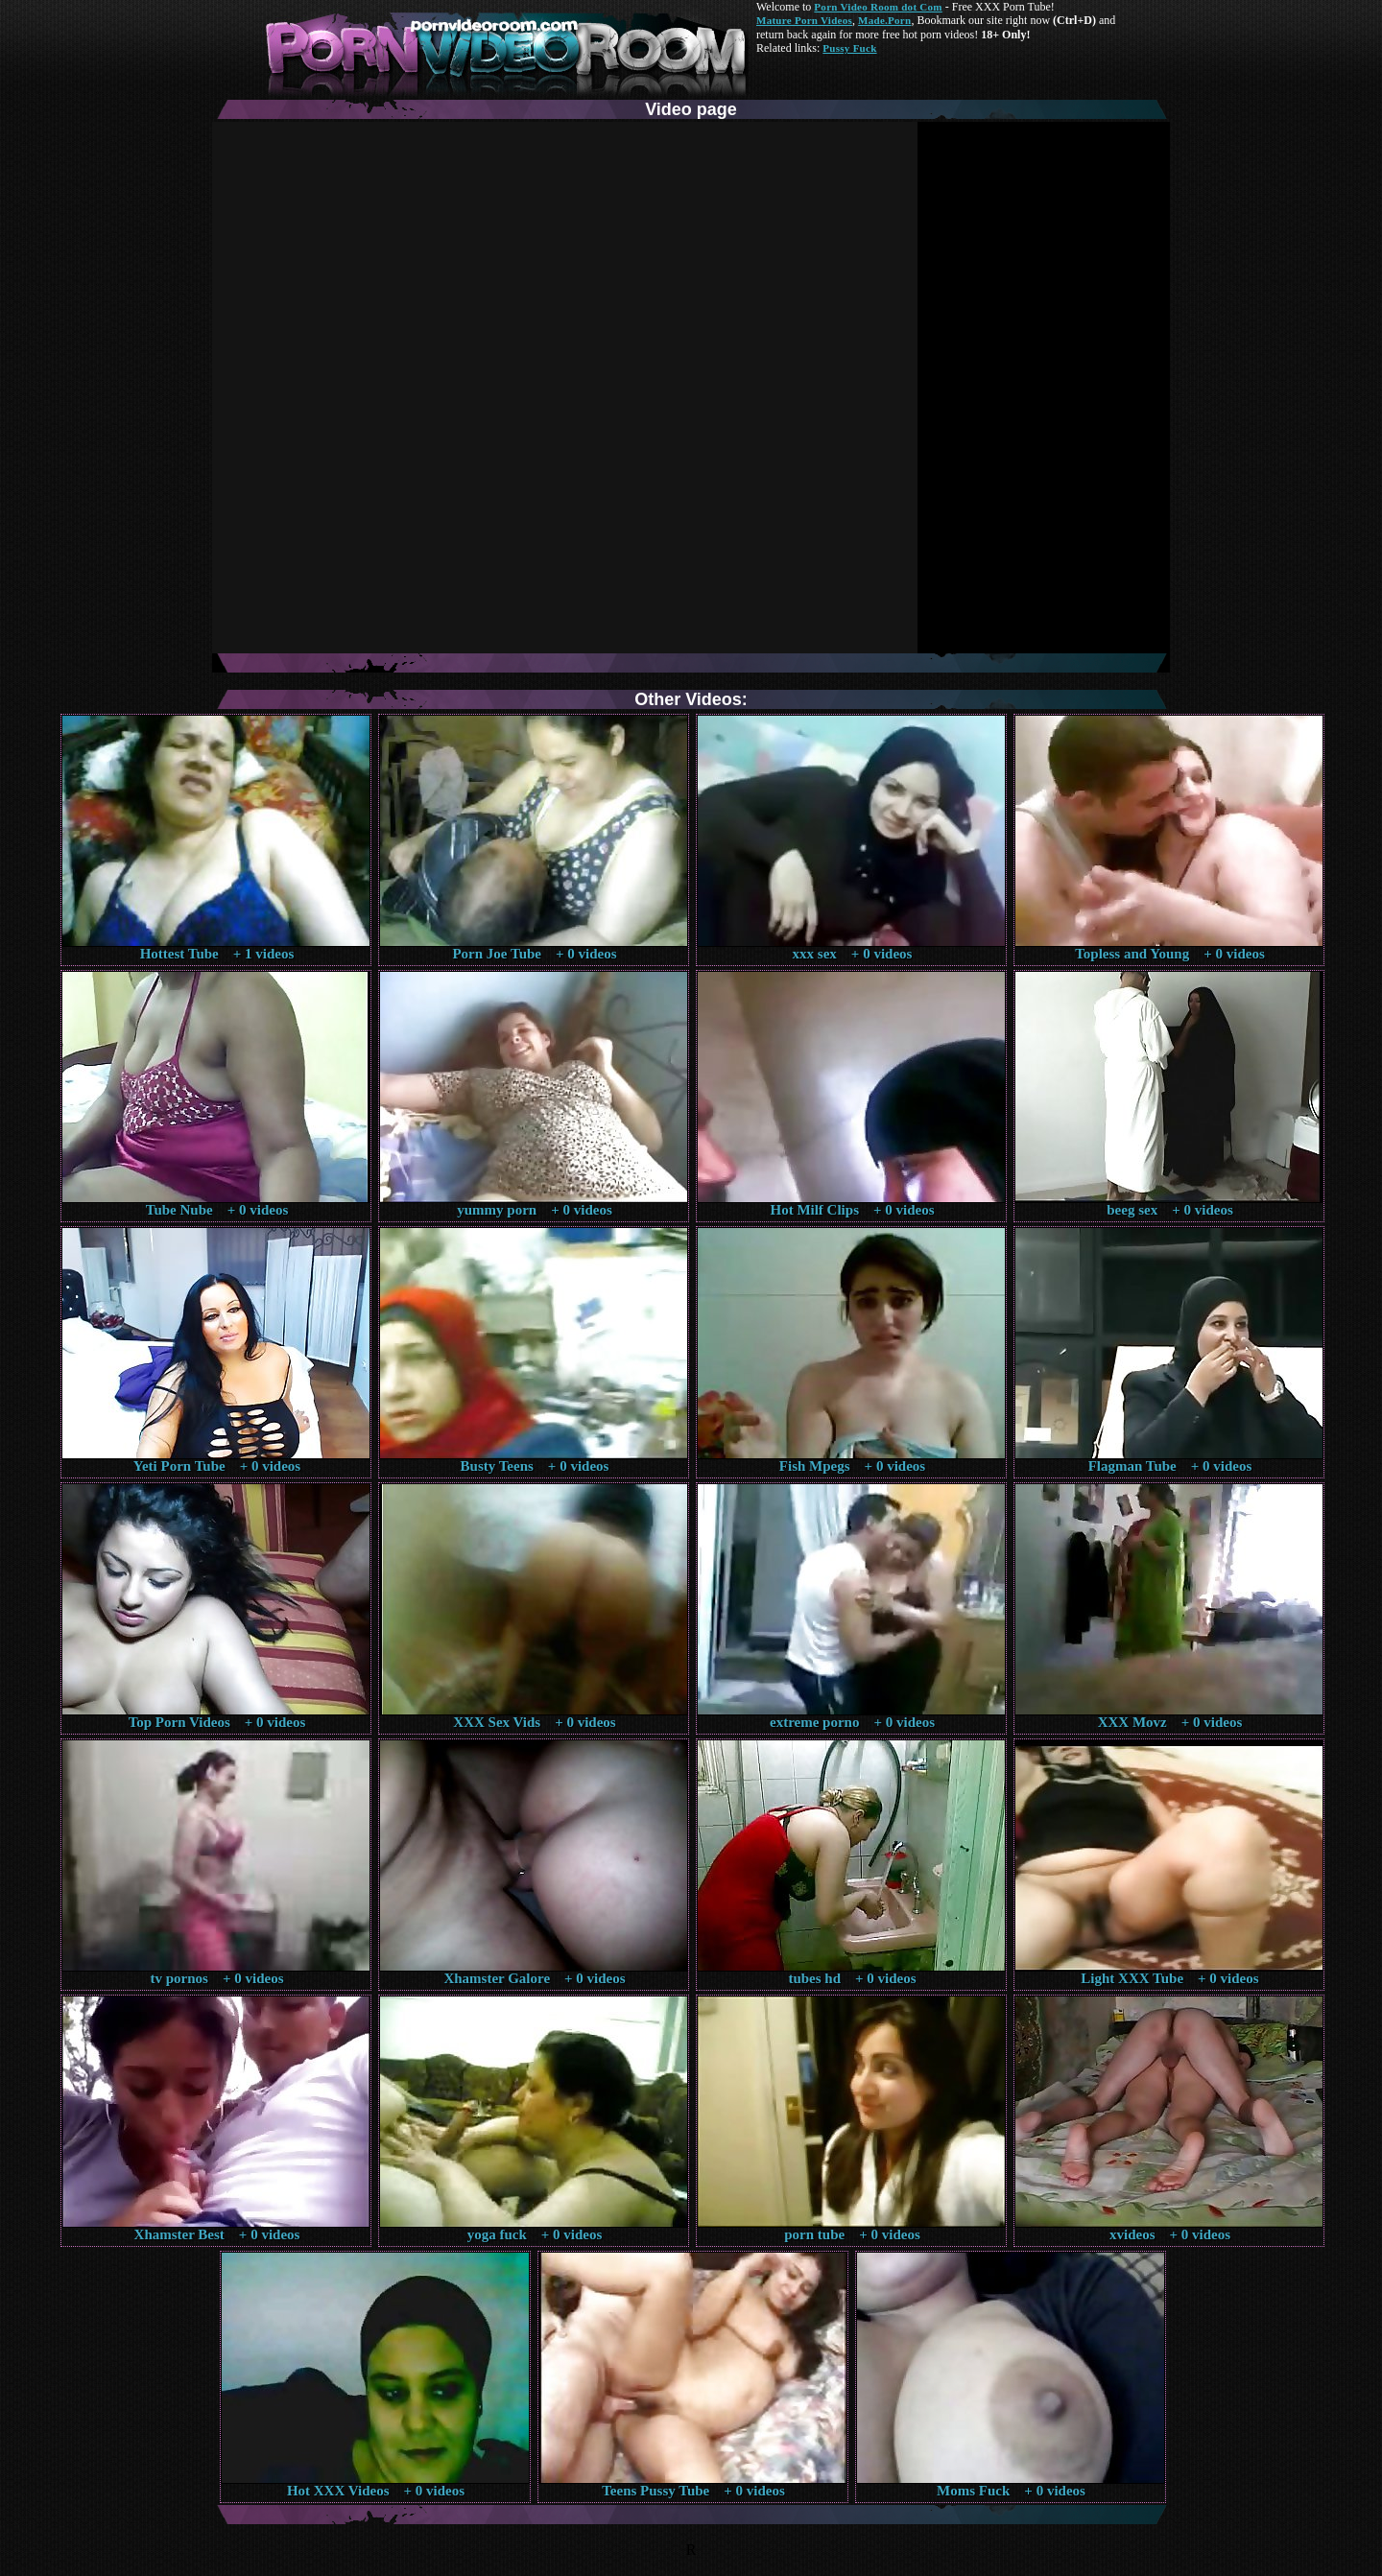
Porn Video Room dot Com (877, 6)
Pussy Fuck (849, 48)
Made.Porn (884, 20)
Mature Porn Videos (804, 20)
